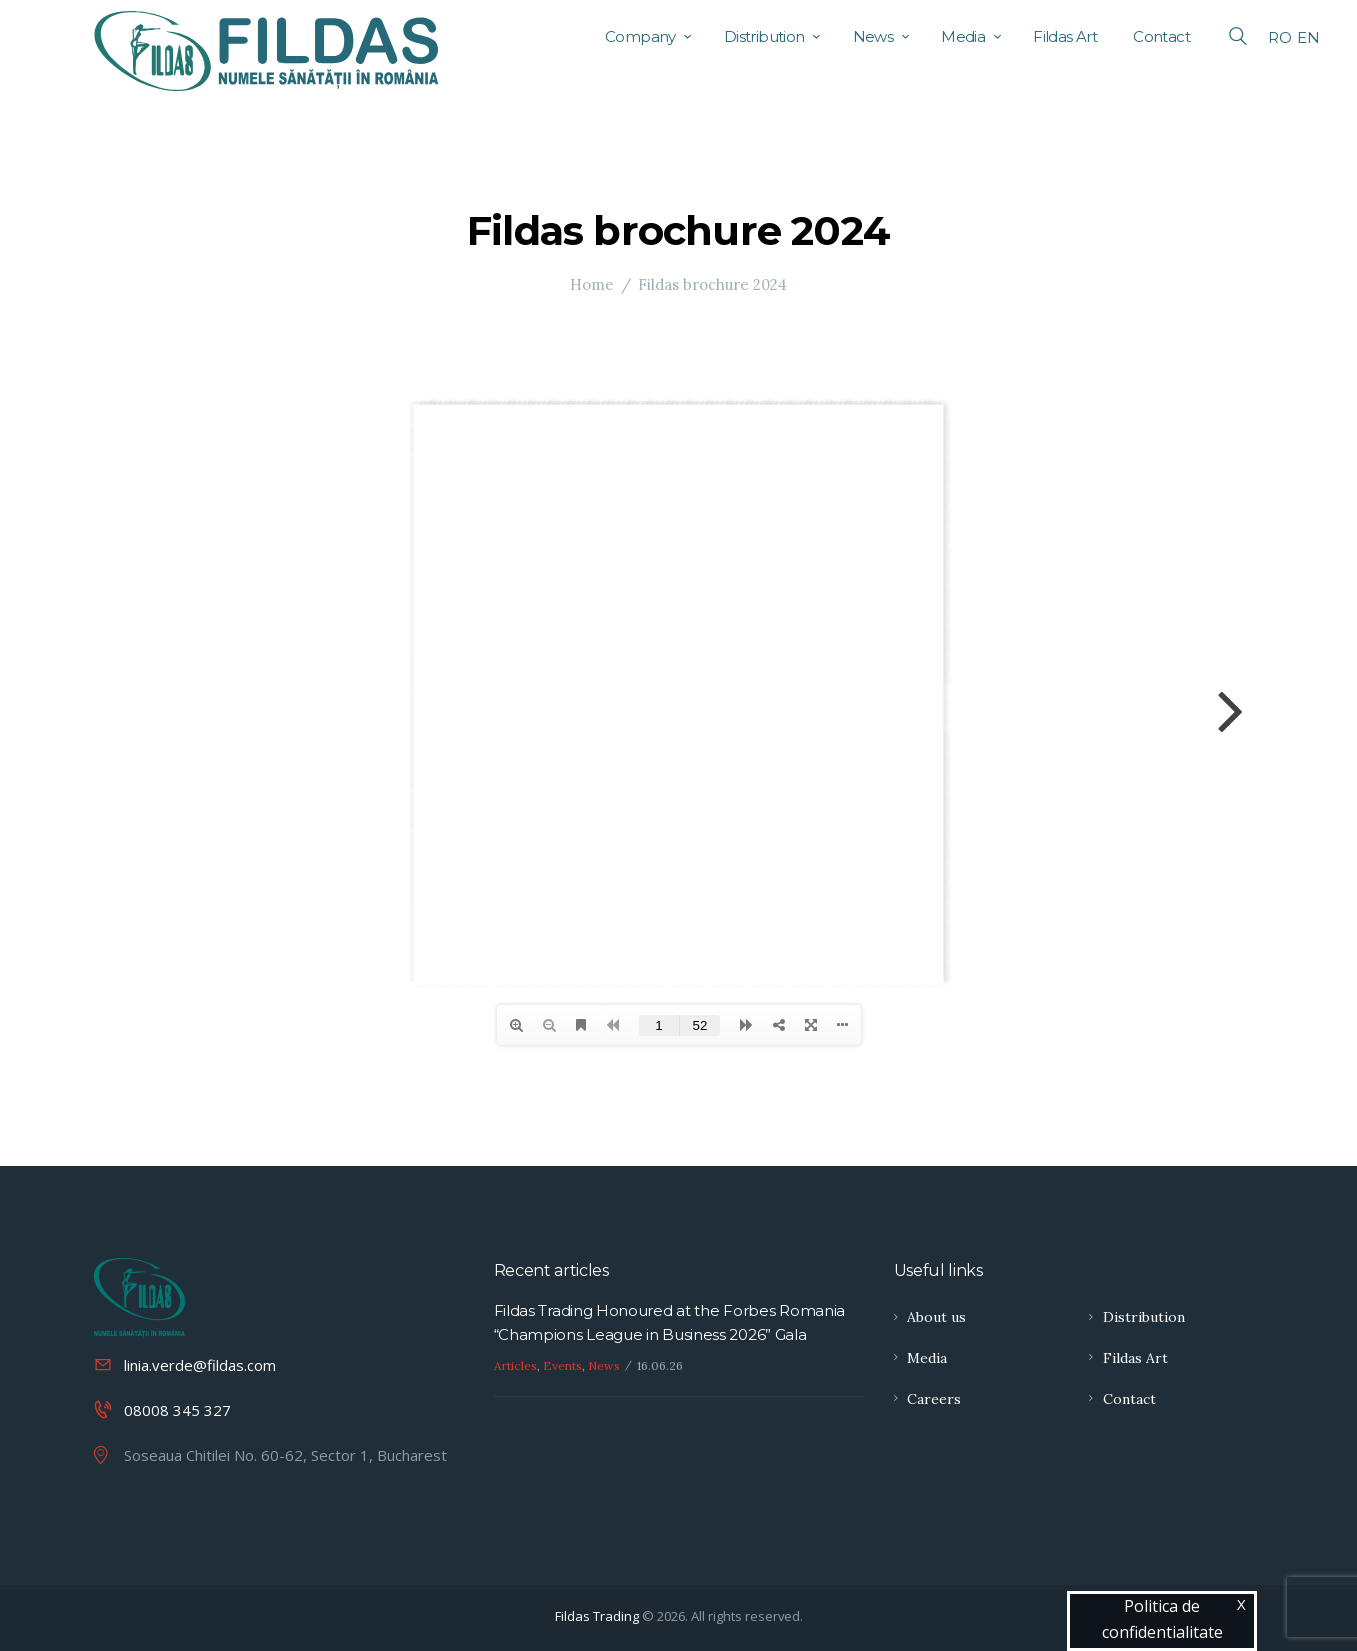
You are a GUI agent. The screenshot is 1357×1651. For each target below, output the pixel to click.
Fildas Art (1135, 1358)
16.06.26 (660, 1365)
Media (927, 1358)
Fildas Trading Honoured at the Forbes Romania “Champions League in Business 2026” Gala (670, 1322)
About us (936, 1317)
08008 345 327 (177, 1410)
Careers (934, 1399)
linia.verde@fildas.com (200, 1365)
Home (592, 284)
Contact (1129, 1399)
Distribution (1144, 1317)
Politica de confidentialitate (1162, 1619)
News (604, 1365)
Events (562, 1365)
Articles (515, 1365)
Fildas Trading (597, 1616)
